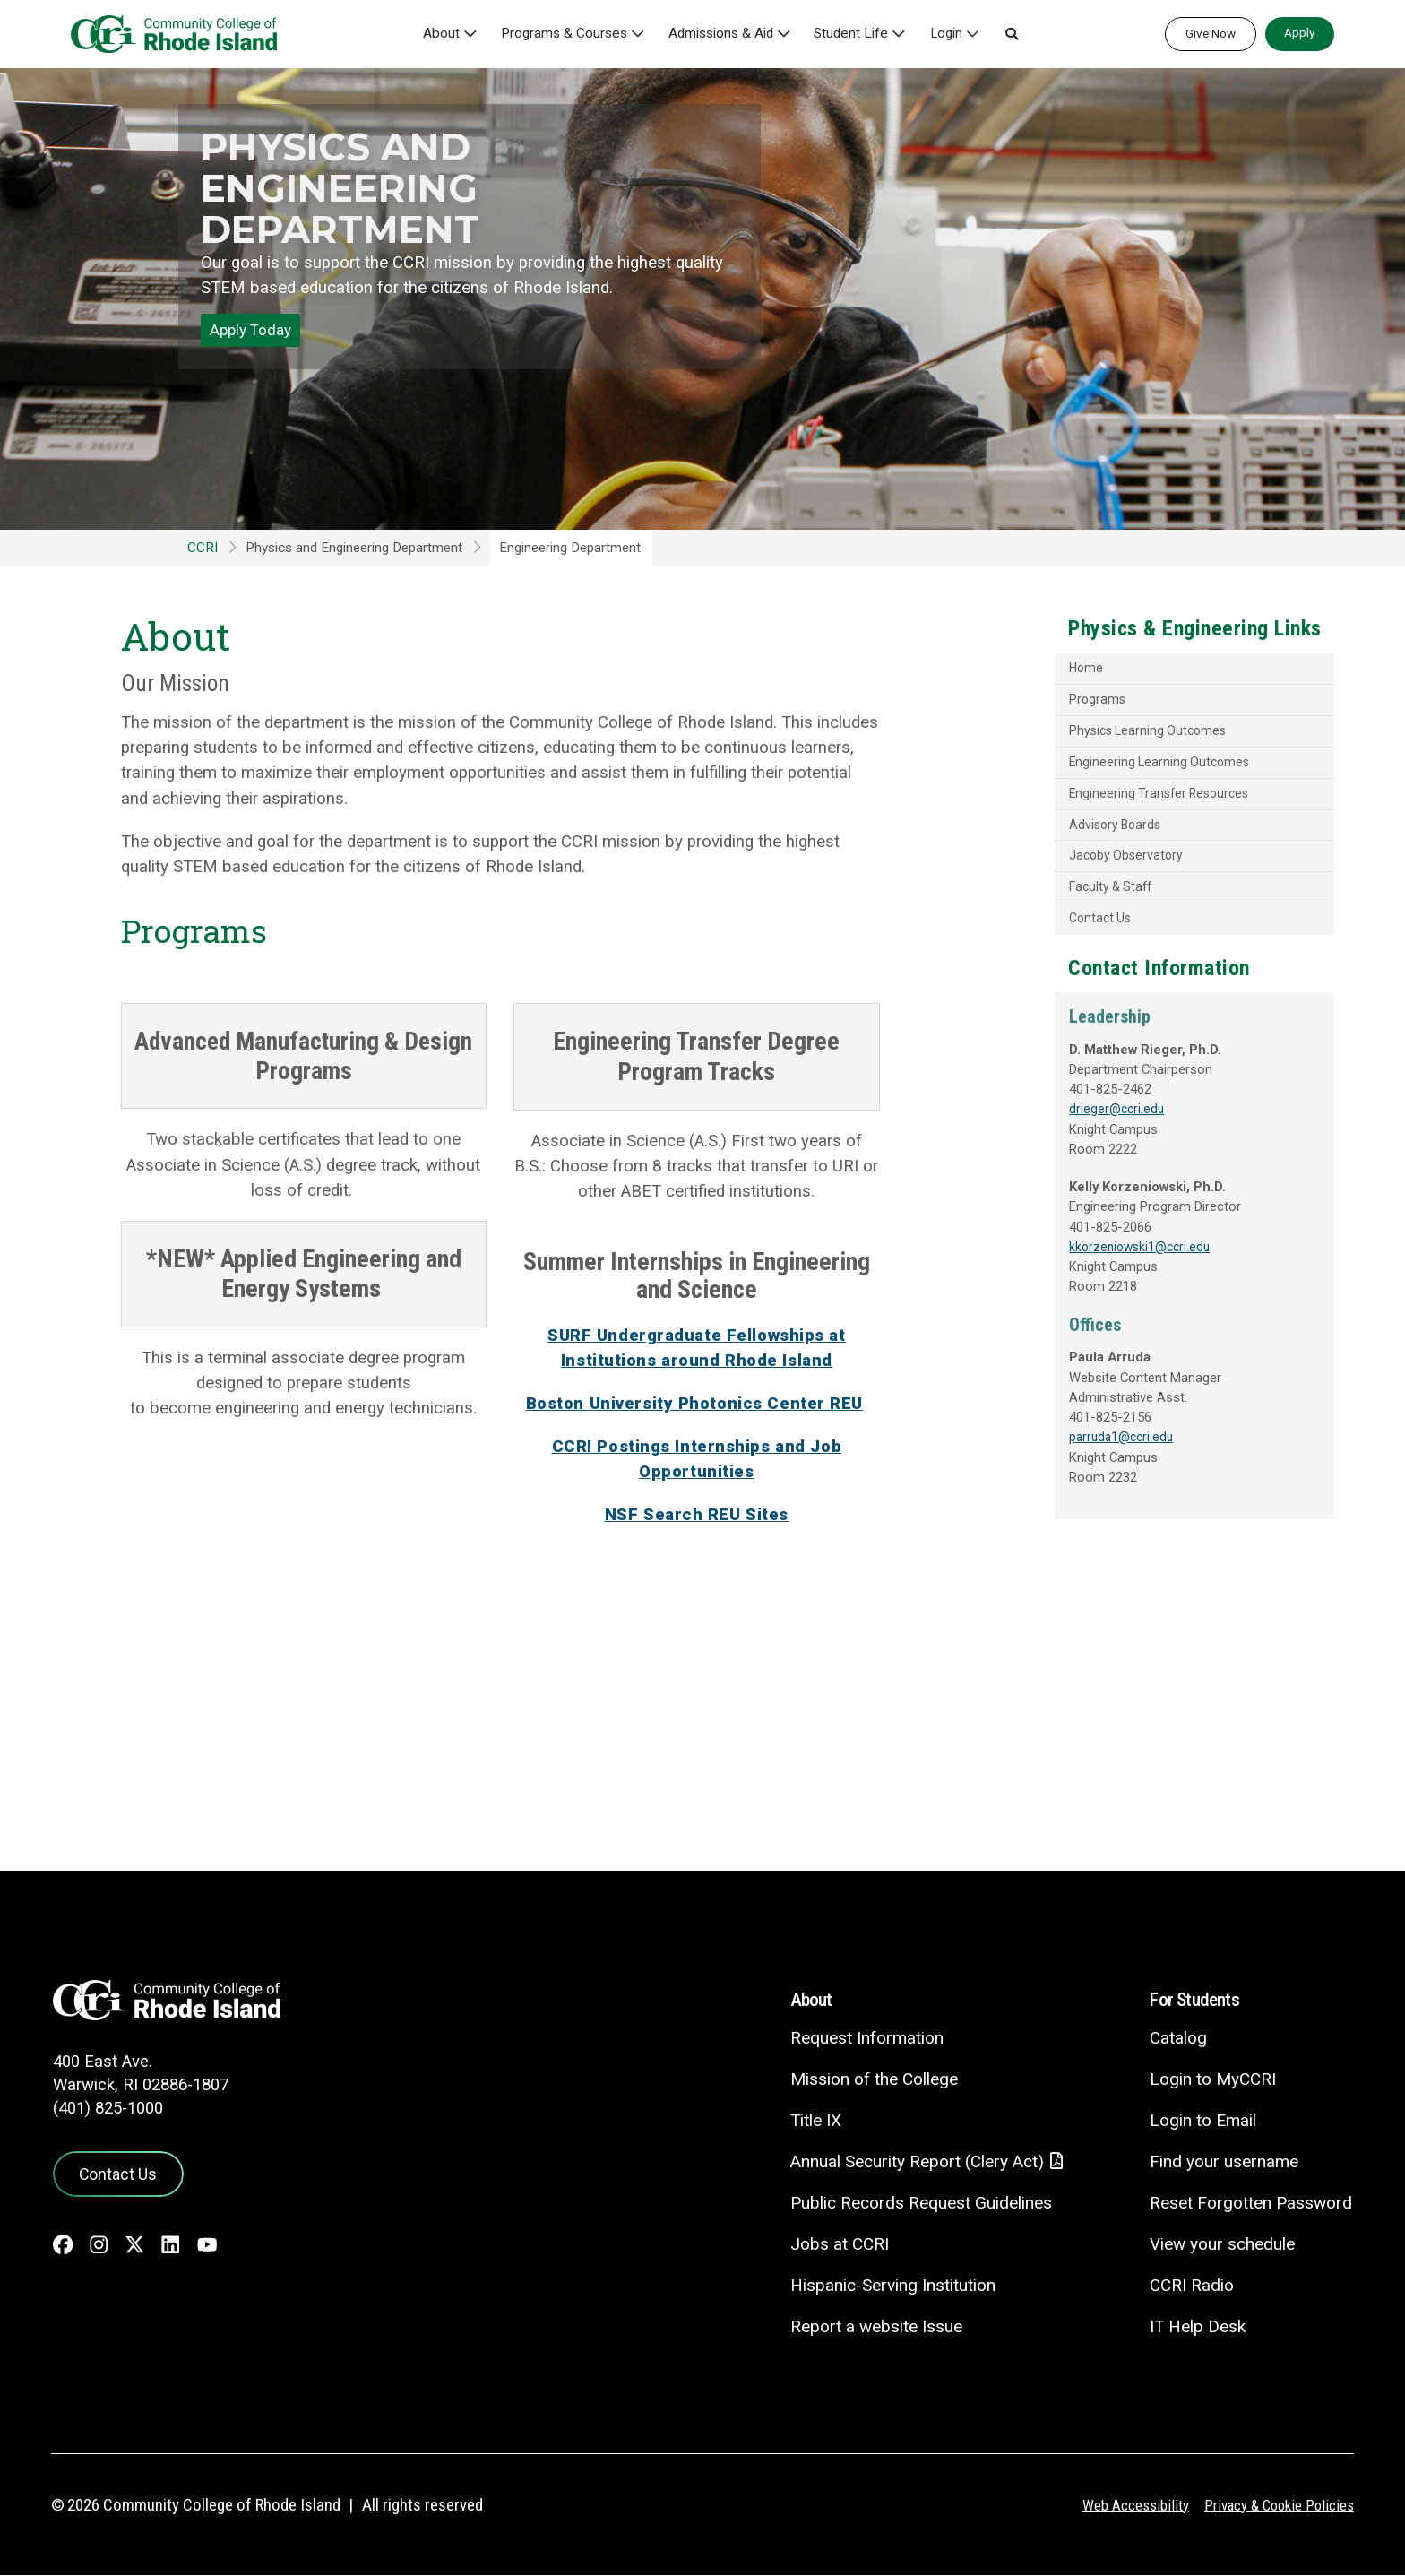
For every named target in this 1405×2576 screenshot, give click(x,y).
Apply (1299, 32)
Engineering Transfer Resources (1111, 799)
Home (1034, 669)
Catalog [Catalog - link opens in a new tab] (1177, 2037)
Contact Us (1049, 929)
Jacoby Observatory (1075, 865)
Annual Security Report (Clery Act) (914, 2162)
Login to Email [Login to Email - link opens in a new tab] (1202, 2120)
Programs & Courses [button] (569, 33)
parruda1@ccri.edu (1071, 1457)
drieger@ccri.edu (1065, 1123)
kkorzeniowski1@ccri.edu (1091, 1264)
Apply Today (250, 330)
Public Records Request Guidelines (916, 2203)
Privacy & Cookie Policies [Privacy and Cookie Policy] (1277, 2506)
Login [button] (950, 33)
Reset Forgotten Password (1250, 2202)
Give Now (1210, 33)
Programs (1045, 702)
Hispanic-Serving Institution (889, 2286)
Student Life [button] (856, 33)
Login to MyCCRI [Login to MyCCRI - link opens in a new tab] (1212, 2079)
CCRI (202, 548)
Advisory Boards (1065, 832)
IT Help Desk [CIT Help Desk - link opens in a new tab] (1197, 2326)
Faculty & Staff (1061, 897)
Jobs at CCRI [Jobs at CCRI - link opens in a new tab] (835, 2245)
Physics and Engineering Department (354, 187)
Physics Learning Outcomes (1099, 734)
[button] (1015, 34)
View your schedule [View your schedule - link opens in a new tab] (1222, 2244)
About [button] (447, 33)
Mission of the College (869, 2079)
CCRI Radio (1191, 2285)
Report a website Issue (872, 2327)
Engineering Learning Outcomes (1110, 767)
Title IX (812, 2120)
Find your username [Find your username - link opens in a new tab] (1223, 2161)
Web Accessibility (1132, 2506)
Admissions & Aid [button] (726, 33)
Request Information (862, 2037)
